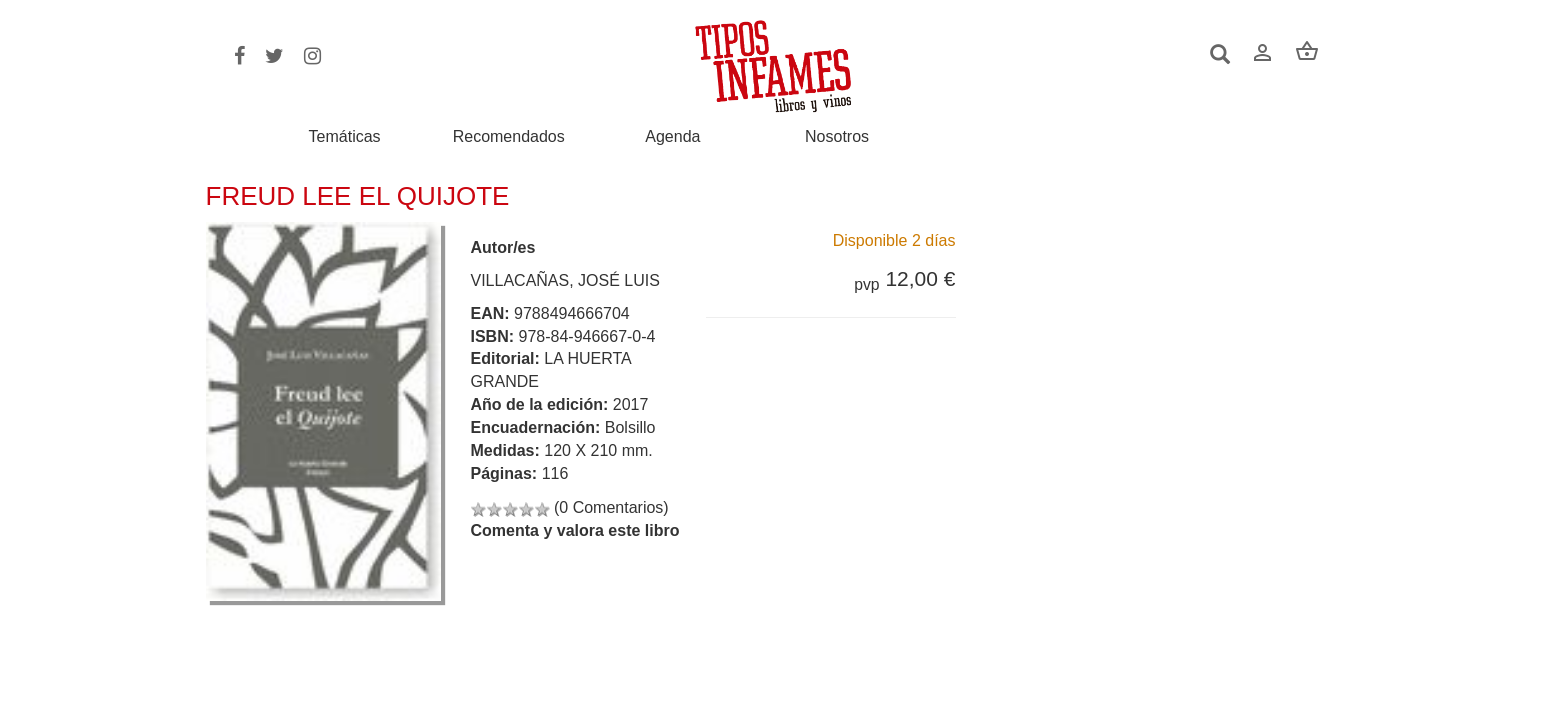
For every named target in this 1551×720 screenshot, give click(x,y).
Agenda (672, 137)
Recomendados (509, 137)
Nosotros (837, 137)
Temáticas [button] (345, 136)
